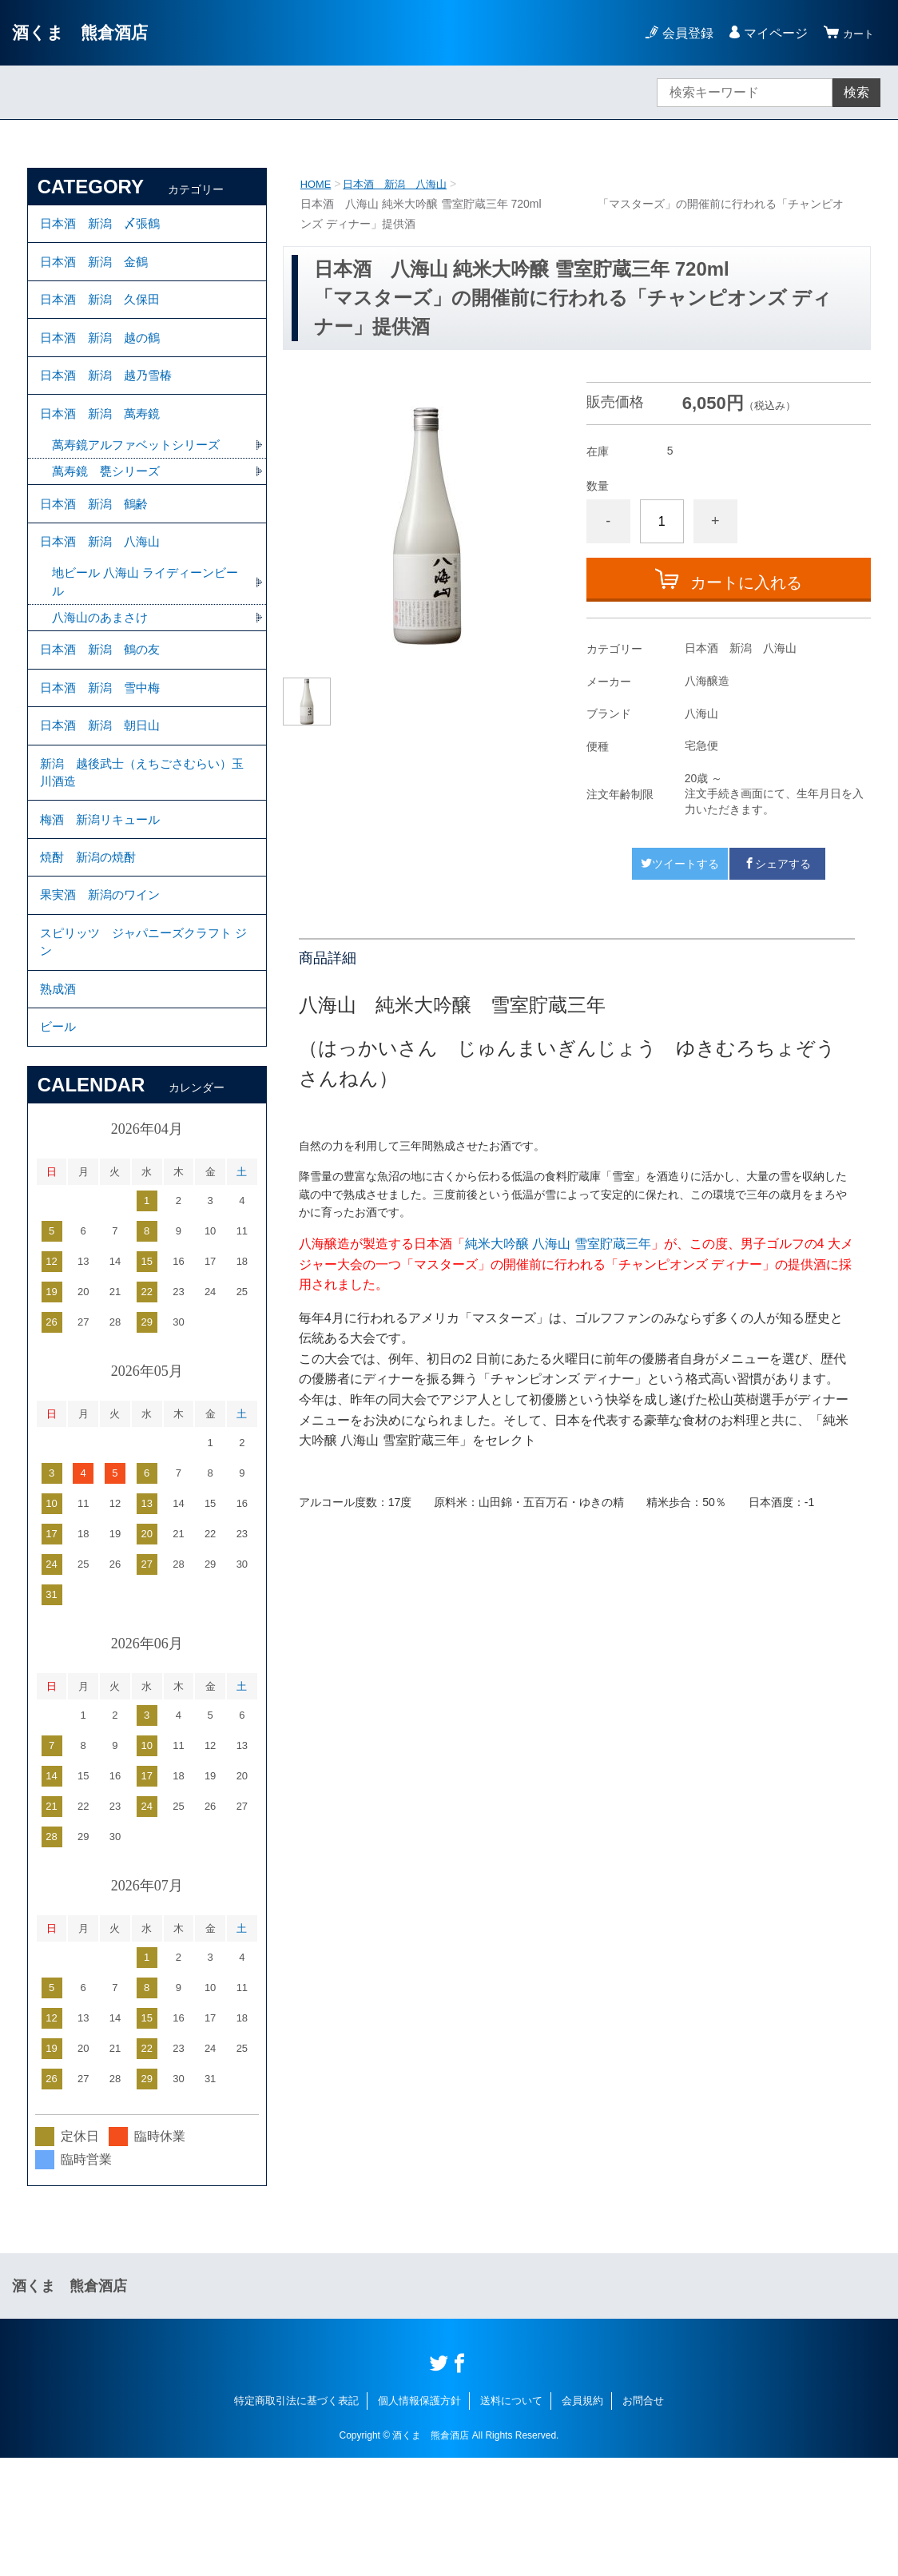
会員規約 (582, 2518)
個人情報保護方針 (419, 2518)
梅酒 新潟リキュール (104, 902)
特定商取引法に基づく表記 (296, 2518)
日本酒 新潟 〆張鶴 (104, 226)
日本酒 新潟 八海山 (402, 183)
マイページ (769, 33)
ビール (59, 1141)
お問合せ (643, 2518)
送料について (511, 2518)
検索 (856, 92)
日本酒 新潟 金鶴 (97, 270)
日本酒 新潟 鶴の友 (104, 707)
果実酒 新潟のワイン (104, 990)
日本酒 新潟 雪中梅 (104, 751)
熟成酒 (59, 1097)
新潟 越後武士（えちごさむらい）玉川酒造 (142, 849)
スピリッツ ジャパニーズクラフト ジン (142, 1044)
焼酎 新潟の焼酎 (91, 946)
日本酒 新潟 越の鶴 (104, 358)
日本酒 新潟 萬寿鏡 (104, 446)
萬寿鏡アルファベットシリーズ (141, 481)
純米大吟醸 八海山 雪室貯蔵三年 (558, 1243)
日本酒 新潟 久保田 (104, 314)
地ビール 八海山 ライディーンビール (145, 634)
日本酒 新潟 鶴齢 (97, 545)
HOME (317, 183)
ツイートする (680, 863)
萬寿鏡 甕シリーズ (109, 509)
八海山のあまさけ (103, 671)
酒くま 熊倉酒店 (89, 32)
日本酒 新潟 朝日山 (104, 795)
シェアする (777, 863)
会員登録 (680, 33)
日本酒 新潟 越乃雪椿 (110, 402)
